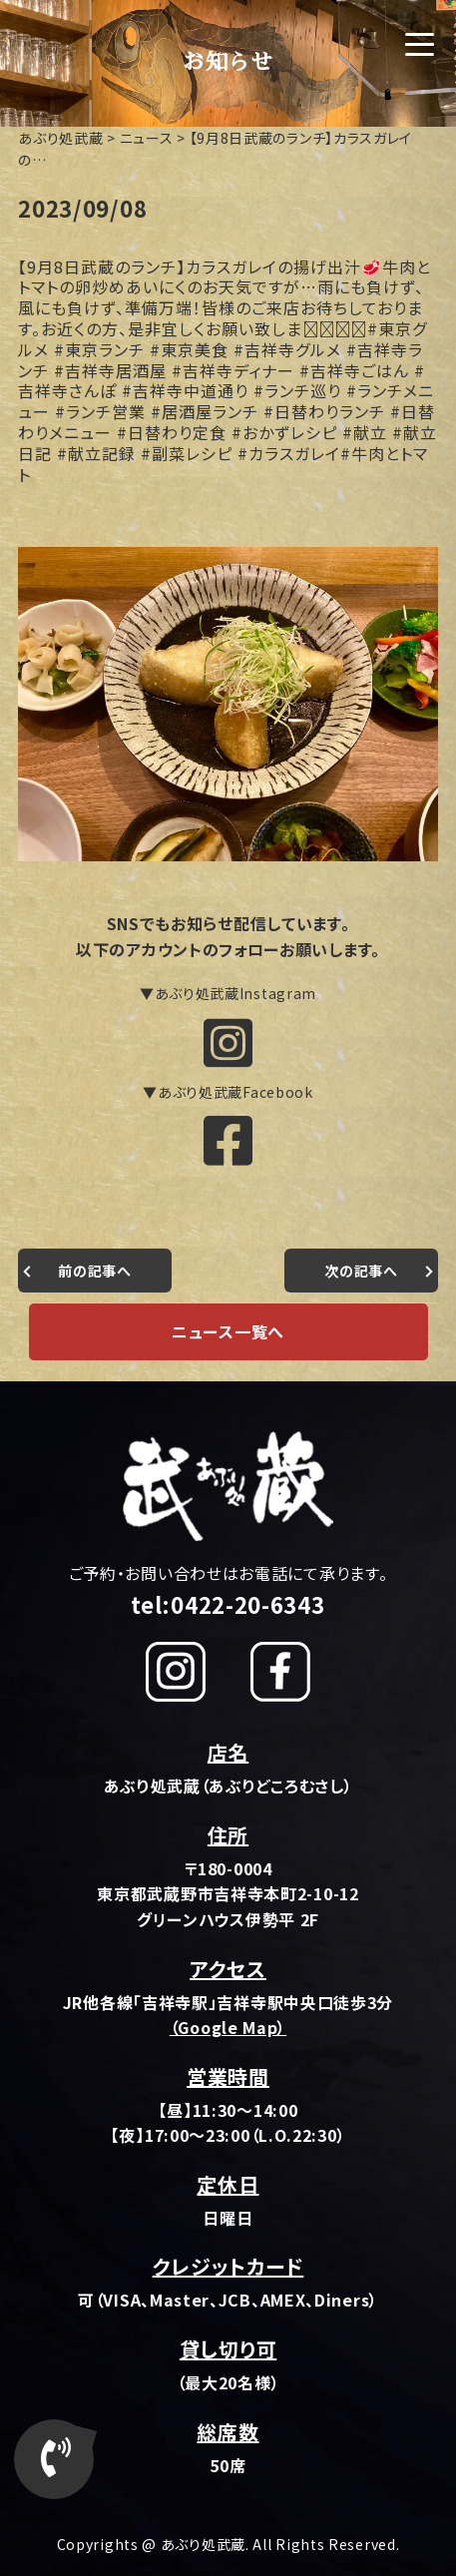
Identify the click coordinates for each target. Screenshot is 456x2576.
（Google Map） (228, 2027)
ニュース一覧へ (228, 1331)
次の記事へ (361, 1271)
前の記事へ (95, 1271)
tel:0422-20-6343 (227, 1604)
